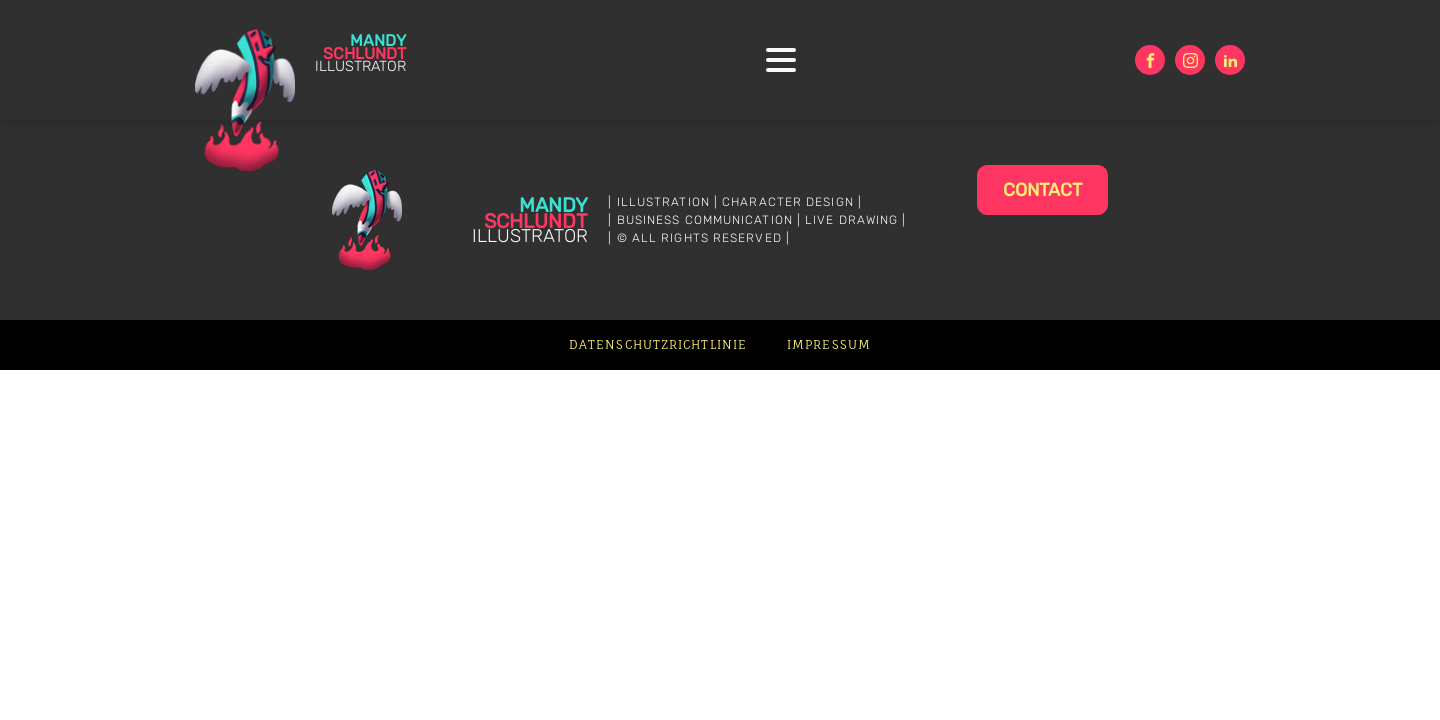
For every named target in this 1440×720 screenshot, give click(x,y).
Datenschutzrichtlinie (658, 344)
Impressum (829, 344)
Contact (1042, 190)
